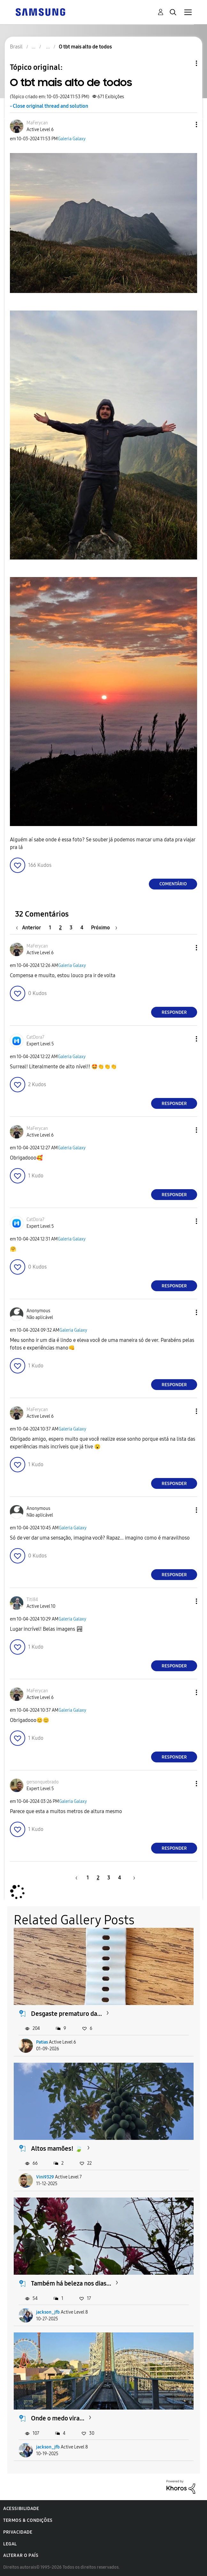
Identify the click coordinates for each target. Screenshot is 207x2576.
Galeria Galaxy (72, 139)
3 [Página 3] (71, 928)
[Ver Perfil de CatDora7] (35, 1037)
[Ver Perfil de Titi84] (32, 1599)
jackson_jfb (48, 2312)
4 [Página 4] (81, 928)
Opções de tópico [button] (185, 63)
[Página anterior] (30, 927)
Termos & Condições (28, 2520)
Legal (10, 2544)
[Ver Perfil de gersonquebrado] (43, 1782)
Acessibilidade (21, 2508)
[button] (185, 124)
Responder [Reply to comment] (174, 1012)
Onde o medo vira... (57, 2418)
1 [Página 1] (50, 928)
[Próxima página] (104, 927)
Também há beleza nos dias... (71, 2283)
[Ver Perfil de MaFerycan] (37, 123)
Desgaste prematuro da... (66, 2013)
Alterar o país (20, 2555)
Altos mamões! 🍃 (57, 2148)
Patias (42, 2042)
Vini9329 (45, 2177)
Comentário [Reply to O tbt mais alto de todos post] (173, 884)
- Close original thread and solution (49, 106)
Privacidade (18, 2532)
